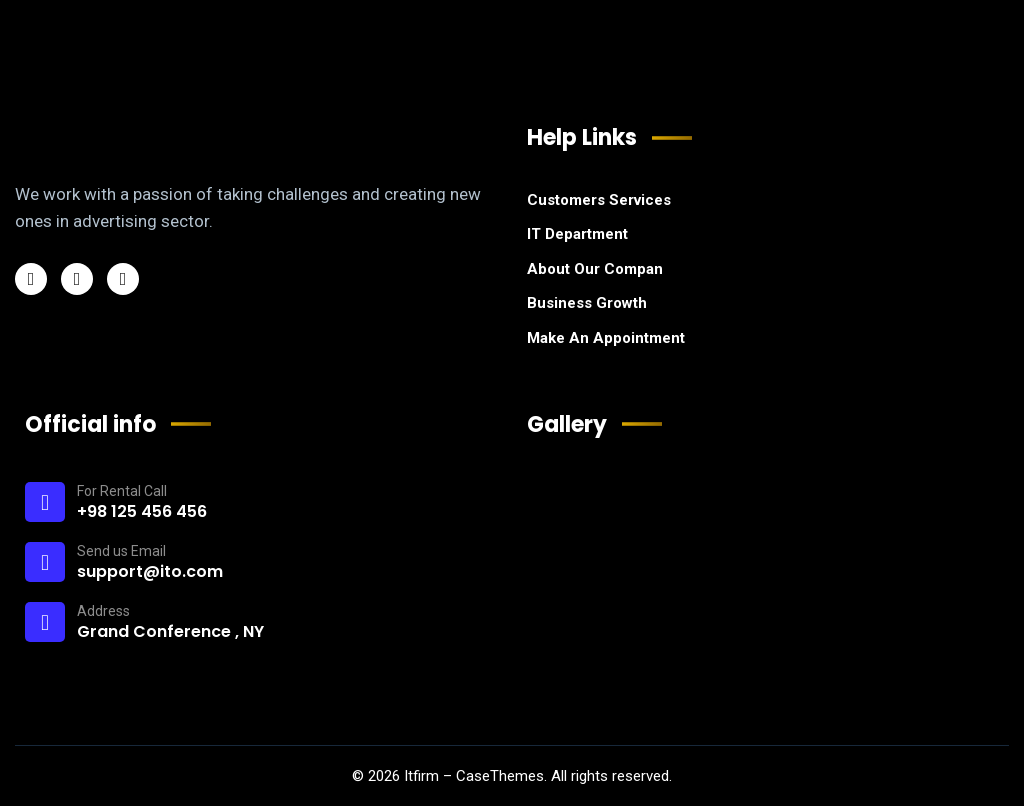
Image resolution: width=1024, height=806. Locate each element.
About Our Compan (595, 269)
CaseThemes (500, 776)
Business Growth (587, 303)
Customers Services (599, 200)
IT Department (577, 234)
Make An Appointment (606, 338)
